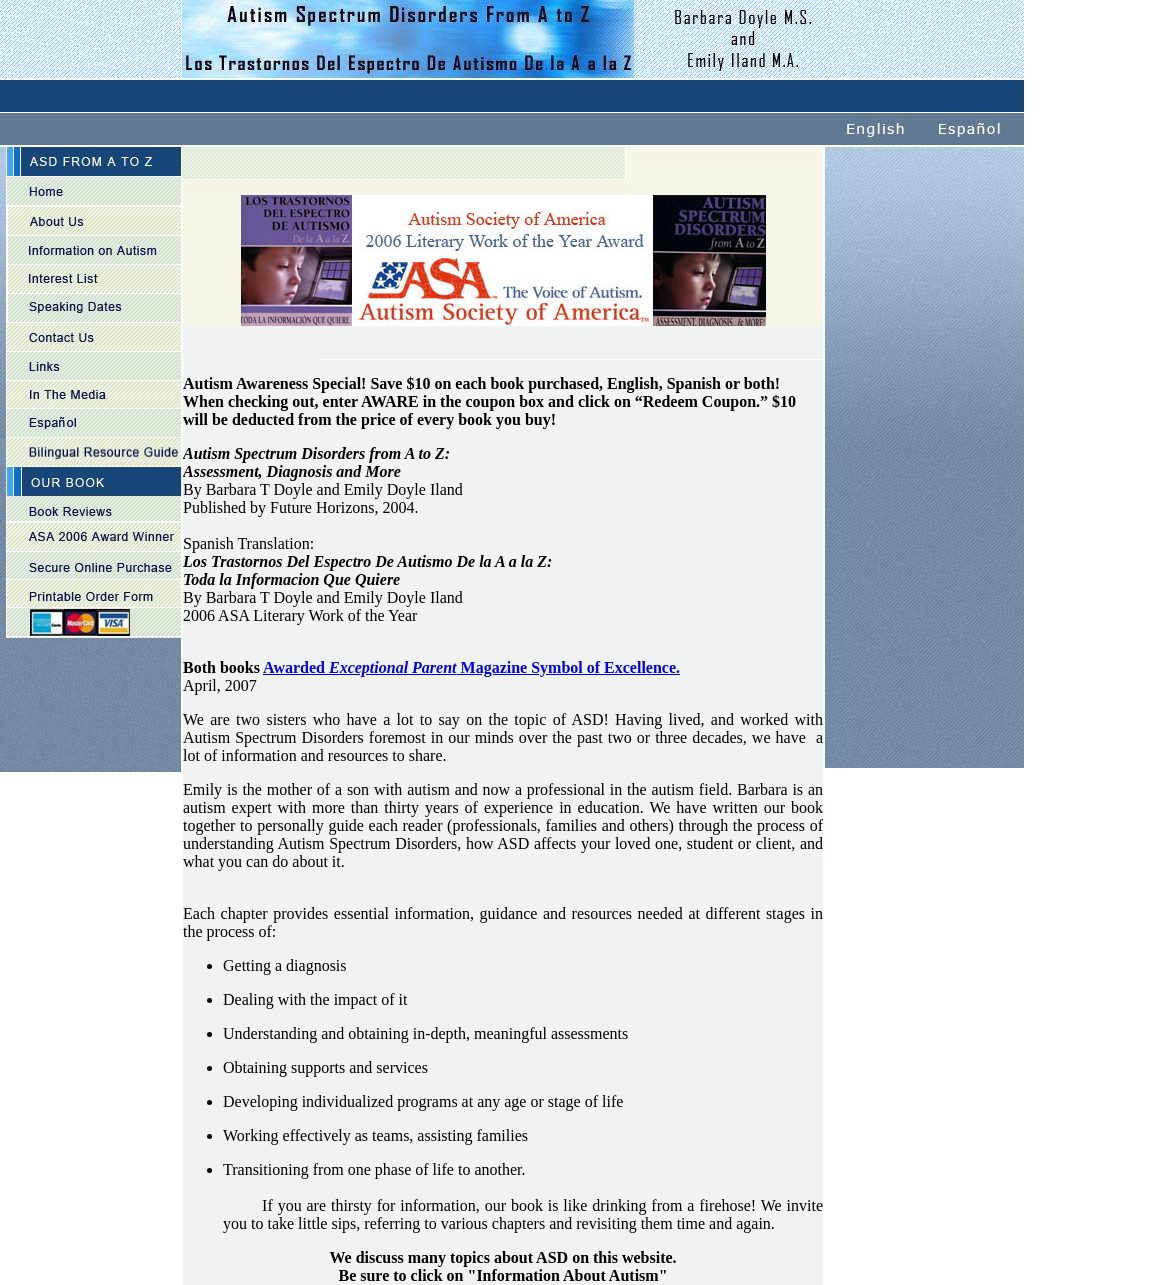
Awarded (296, 667)
